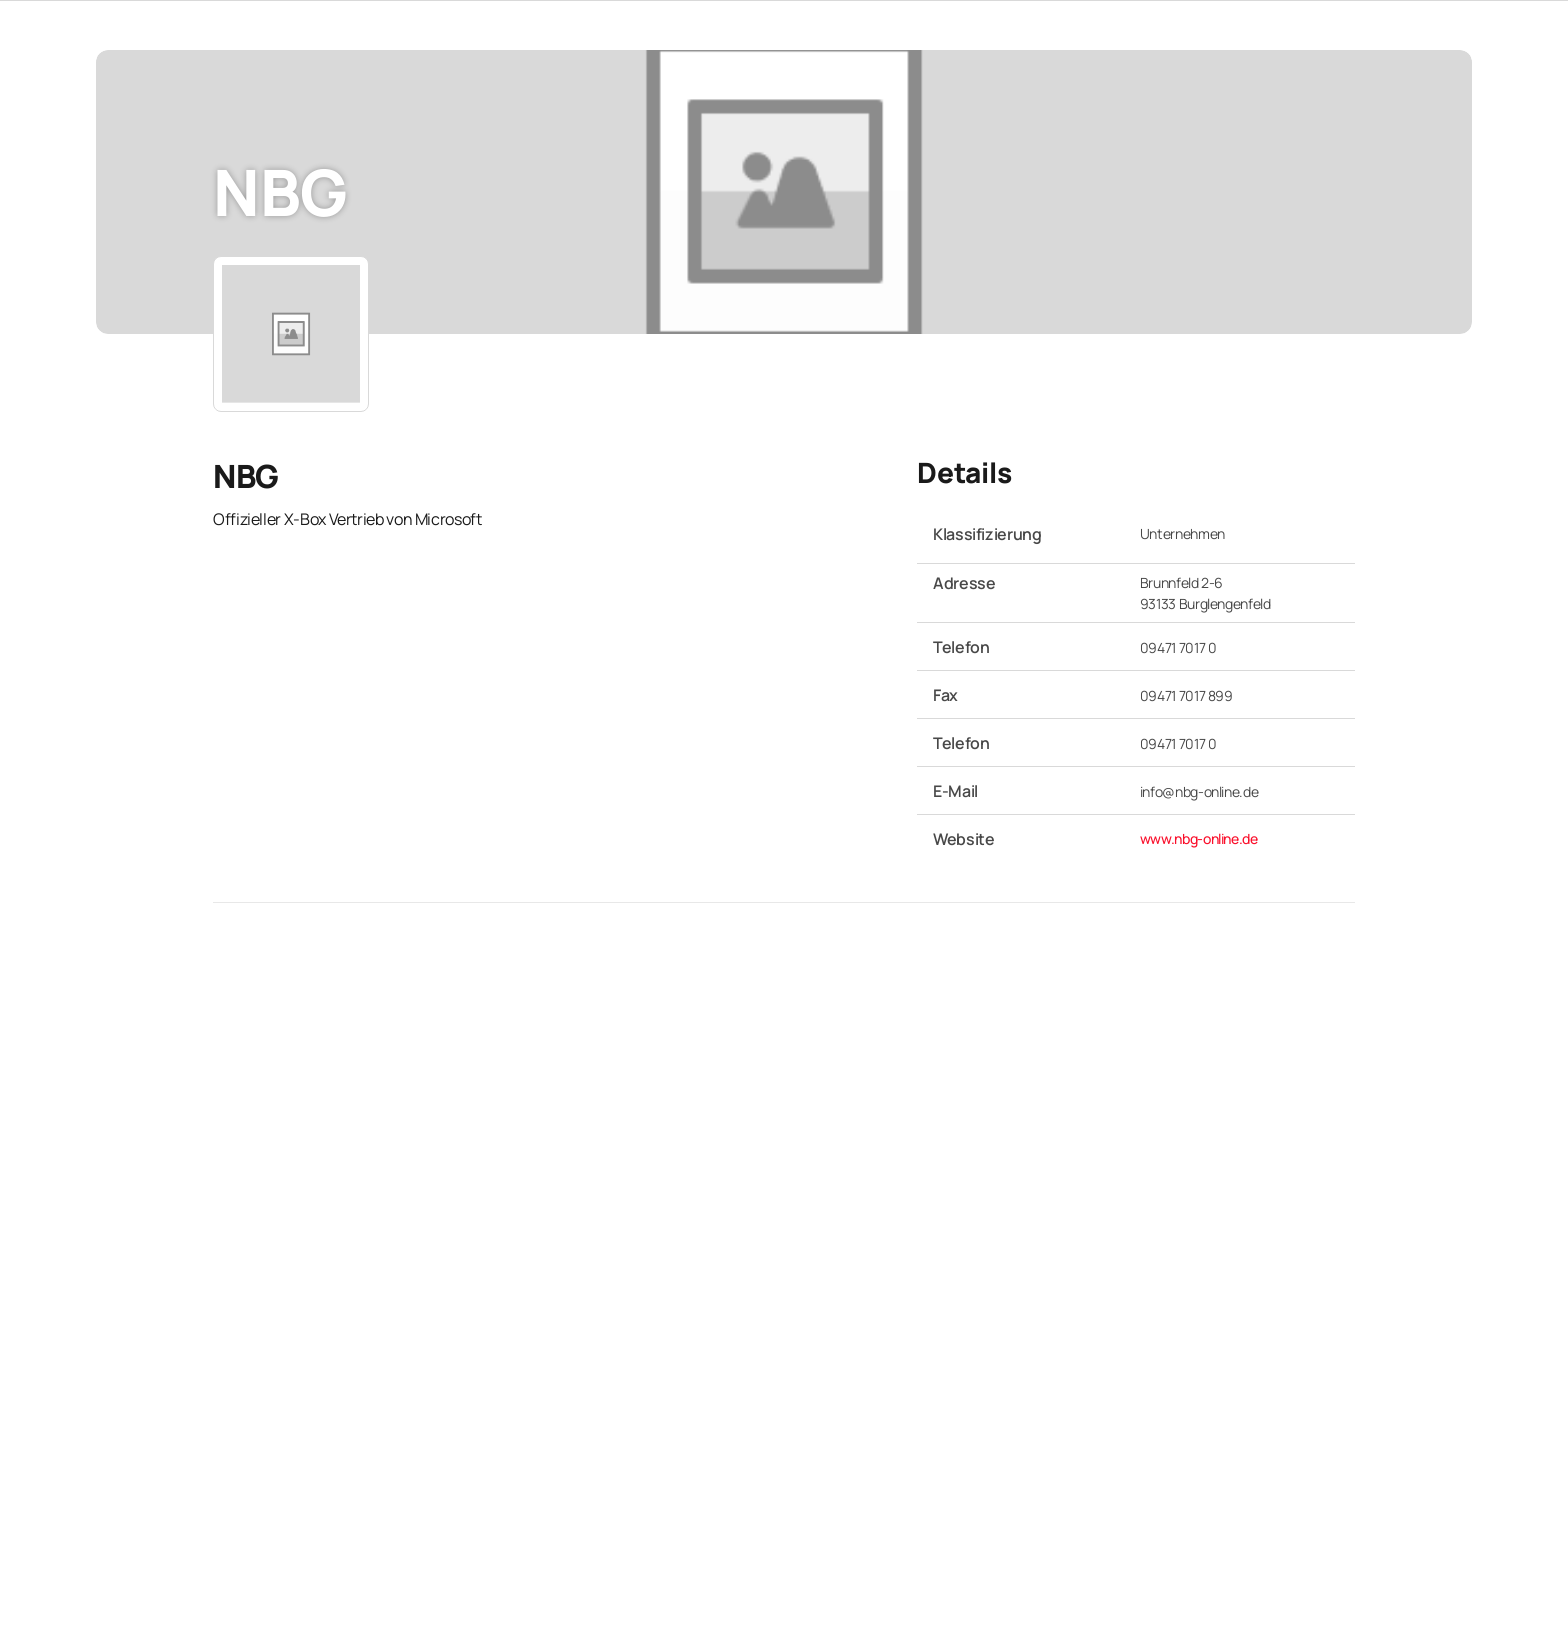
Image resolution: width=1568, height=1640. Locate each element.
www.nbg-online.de (1199, 838)
